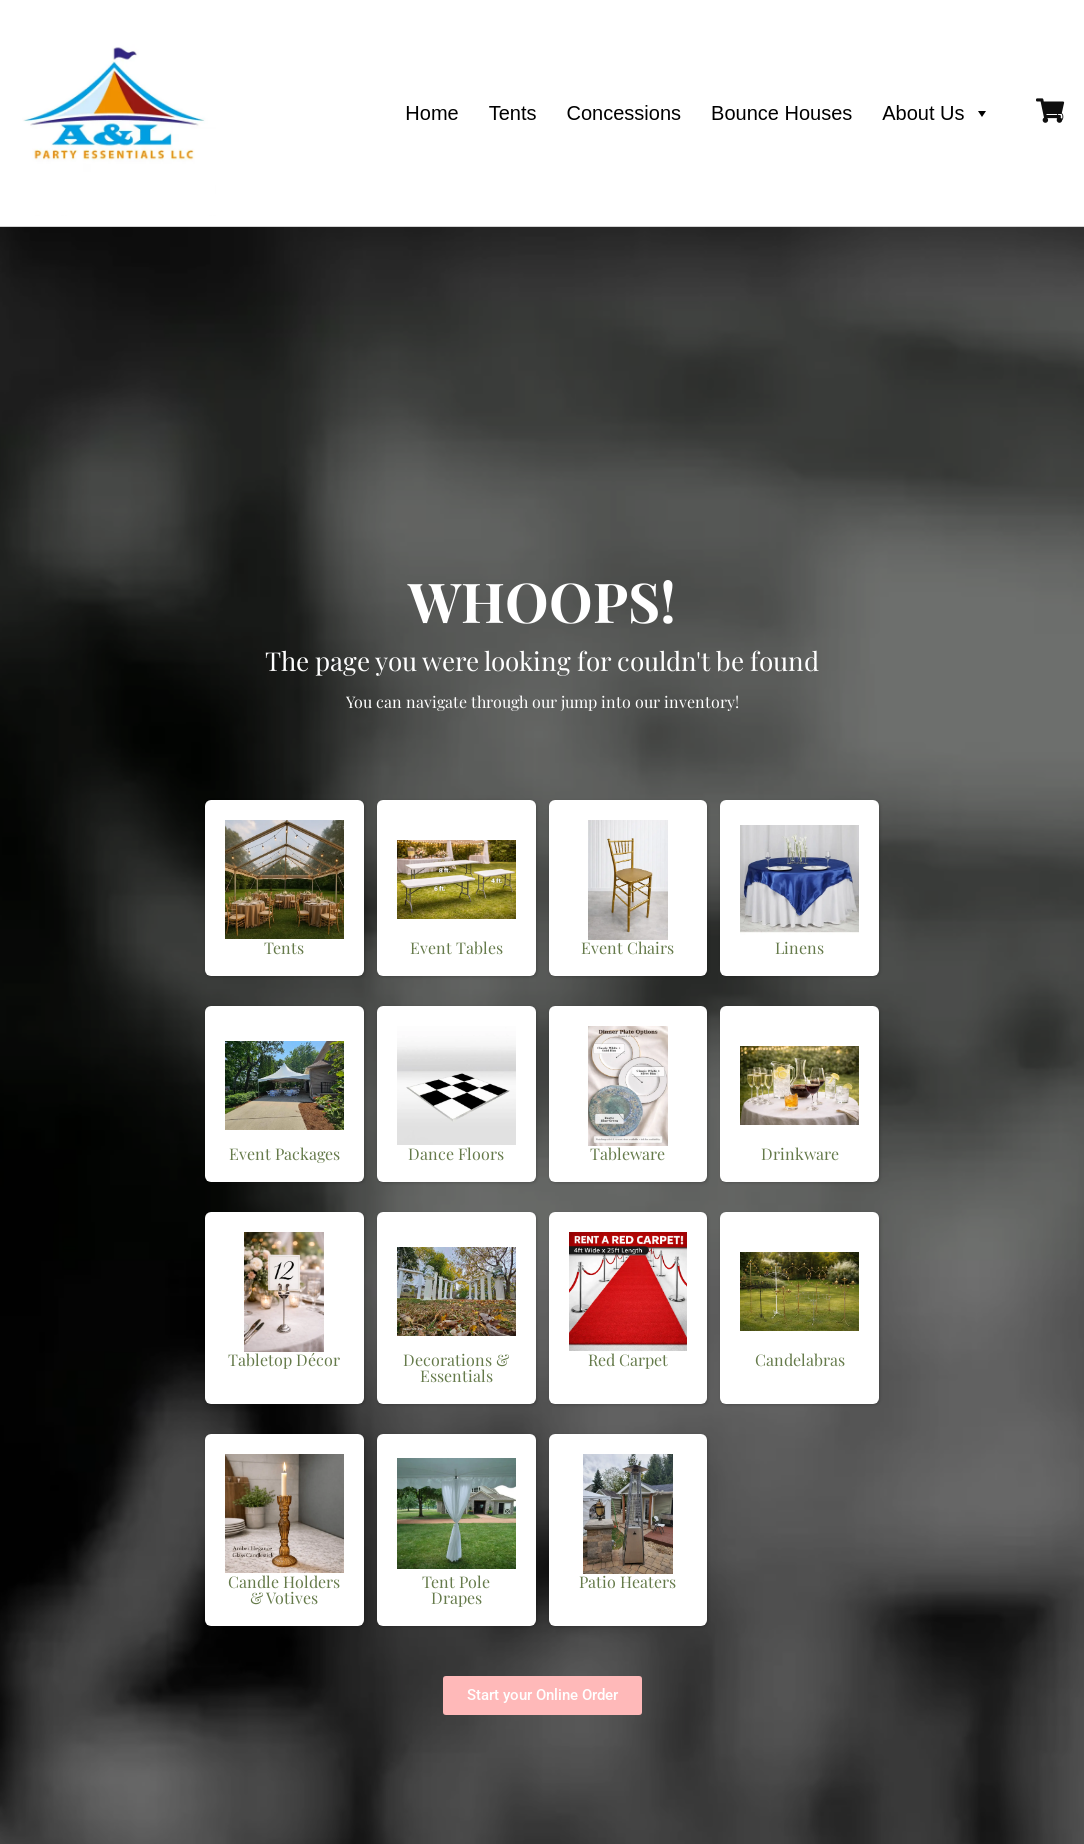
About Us (936, 113)
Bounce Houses (781, 113)
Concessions (624, 113)
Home (431, 113)
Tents (513, 113)
